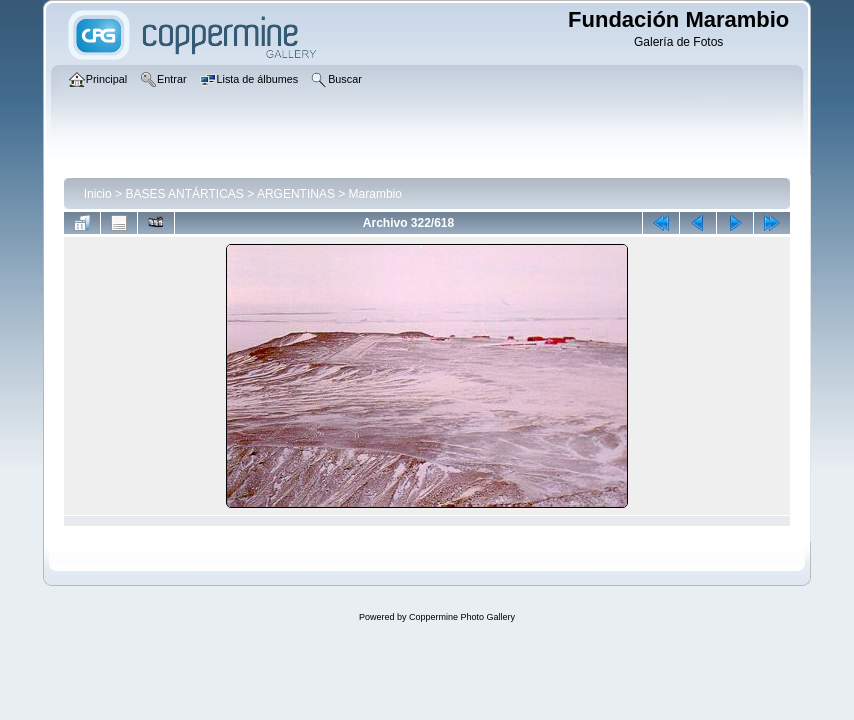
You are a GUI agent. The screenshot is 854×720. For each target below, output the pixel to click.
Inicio (98, 194)
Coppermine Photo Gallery (462, 617)
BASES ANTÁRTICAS (184, 194)
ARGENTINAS (296, 194)
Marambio (375, 194)
